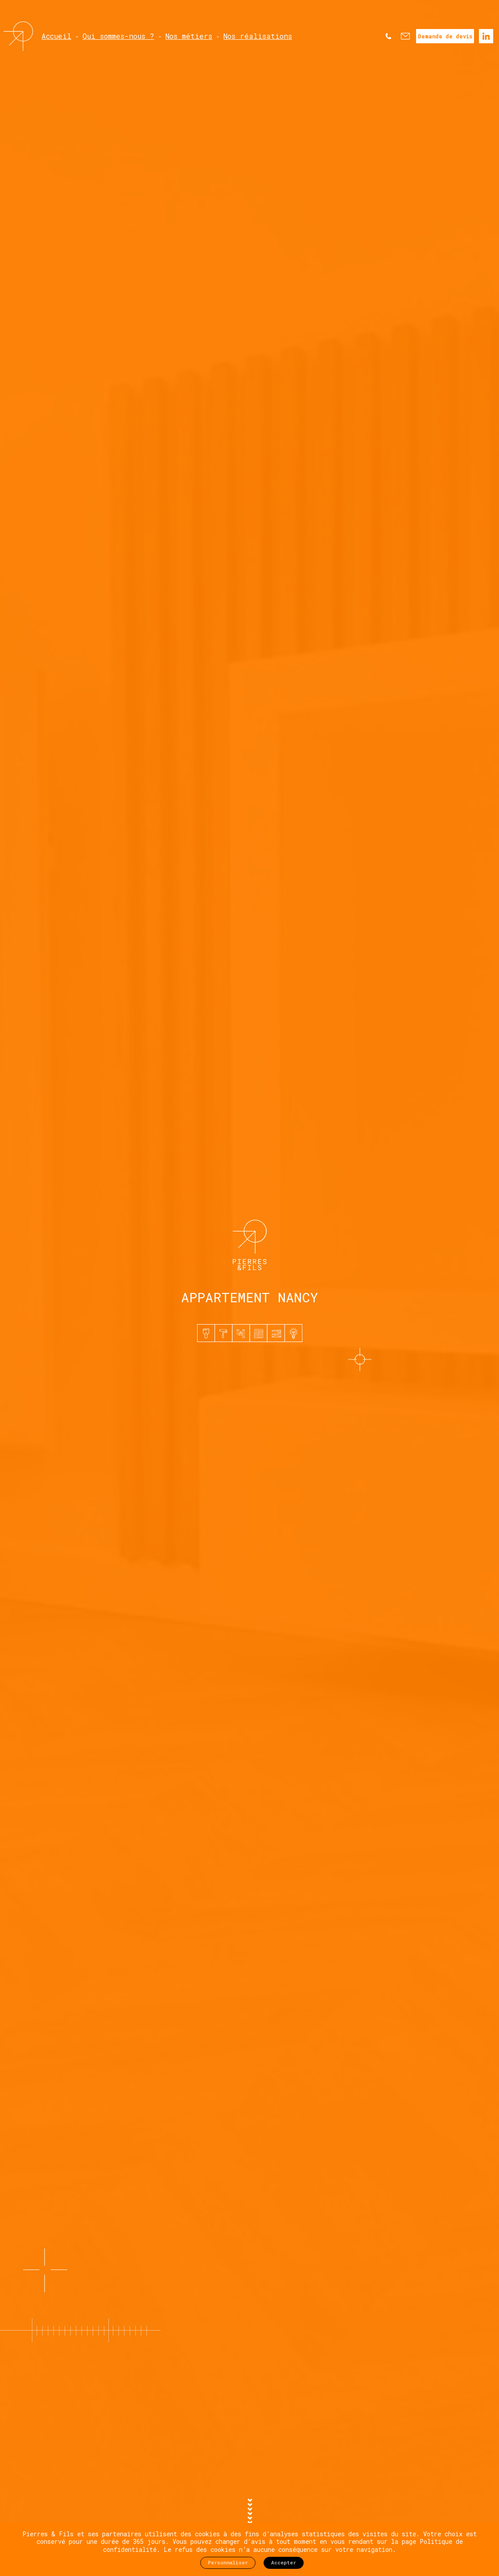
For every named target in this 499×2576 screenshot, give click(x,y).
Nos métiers (188, 36)
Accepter (283, 2562)
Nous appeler (388, 36)
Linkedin (486, 36)
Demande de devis (445, 36)
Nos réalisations (257, 36)
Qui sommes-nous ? (118, 36)
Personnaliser (228, 2562)
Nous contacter (405, 36)
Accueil (56, 36)
